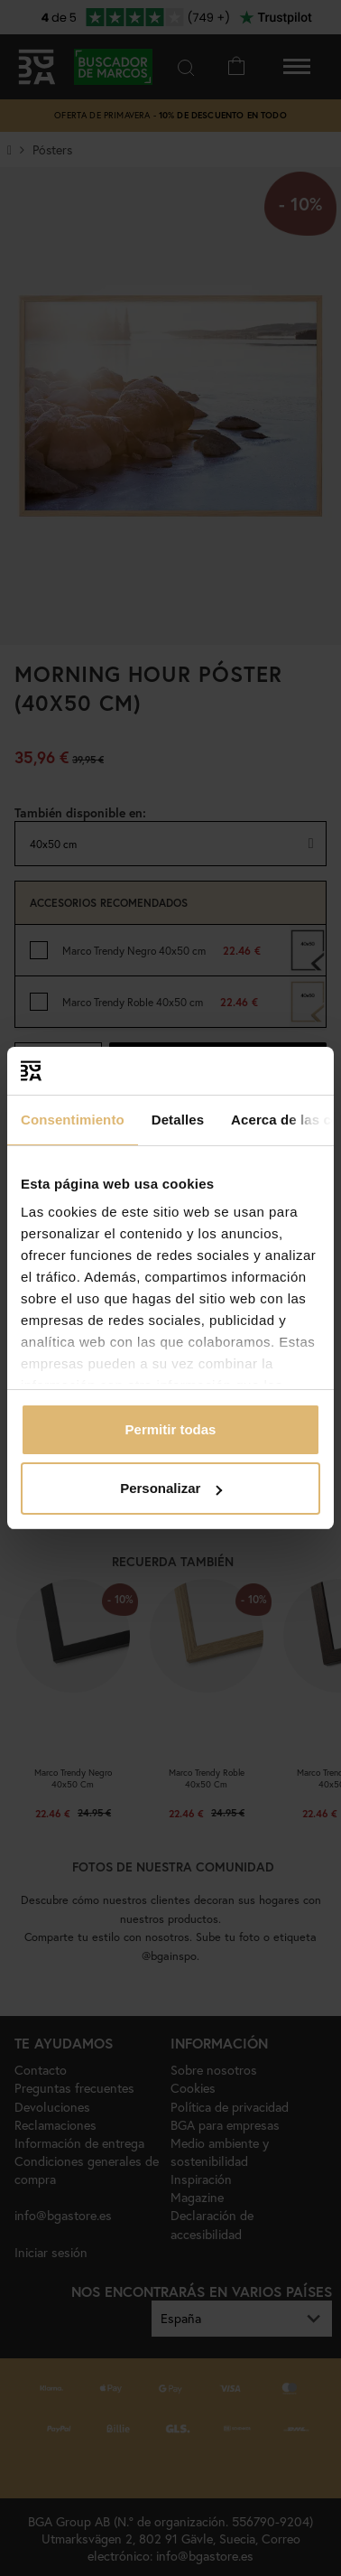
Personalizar (171, 1488)
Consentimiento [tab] (72, 1119)
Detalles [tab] (178, 1119)
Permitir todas (171, 1429)
